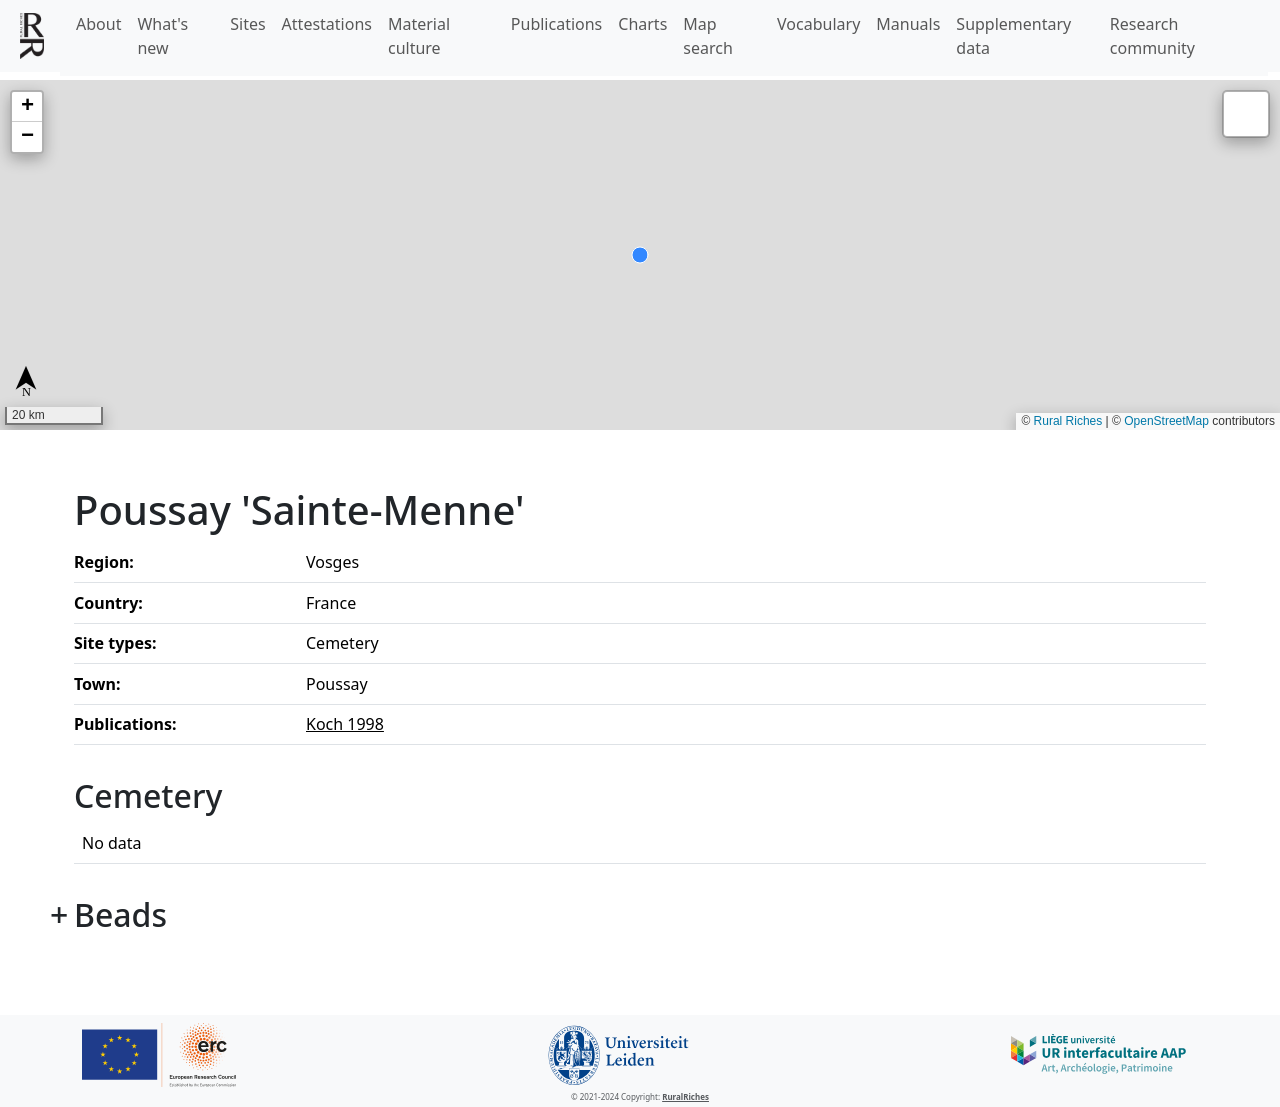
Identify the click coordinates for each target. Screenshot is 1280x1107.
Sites (247, 24)
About (98, 24)
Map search (708, 36)
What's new (162, 36)
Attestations (327, 24)
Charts (642, 24)
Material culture (419, 36)
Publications (556, 24)
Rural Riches (1068, 421)
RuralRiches (685, 1096)
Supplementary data (1013, 36)
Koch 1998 (345, 724)
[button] (27, 107)
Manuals (908, 24)
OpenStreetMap (1166, 421)
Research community (1152, 36)
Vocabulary (818, 24)
